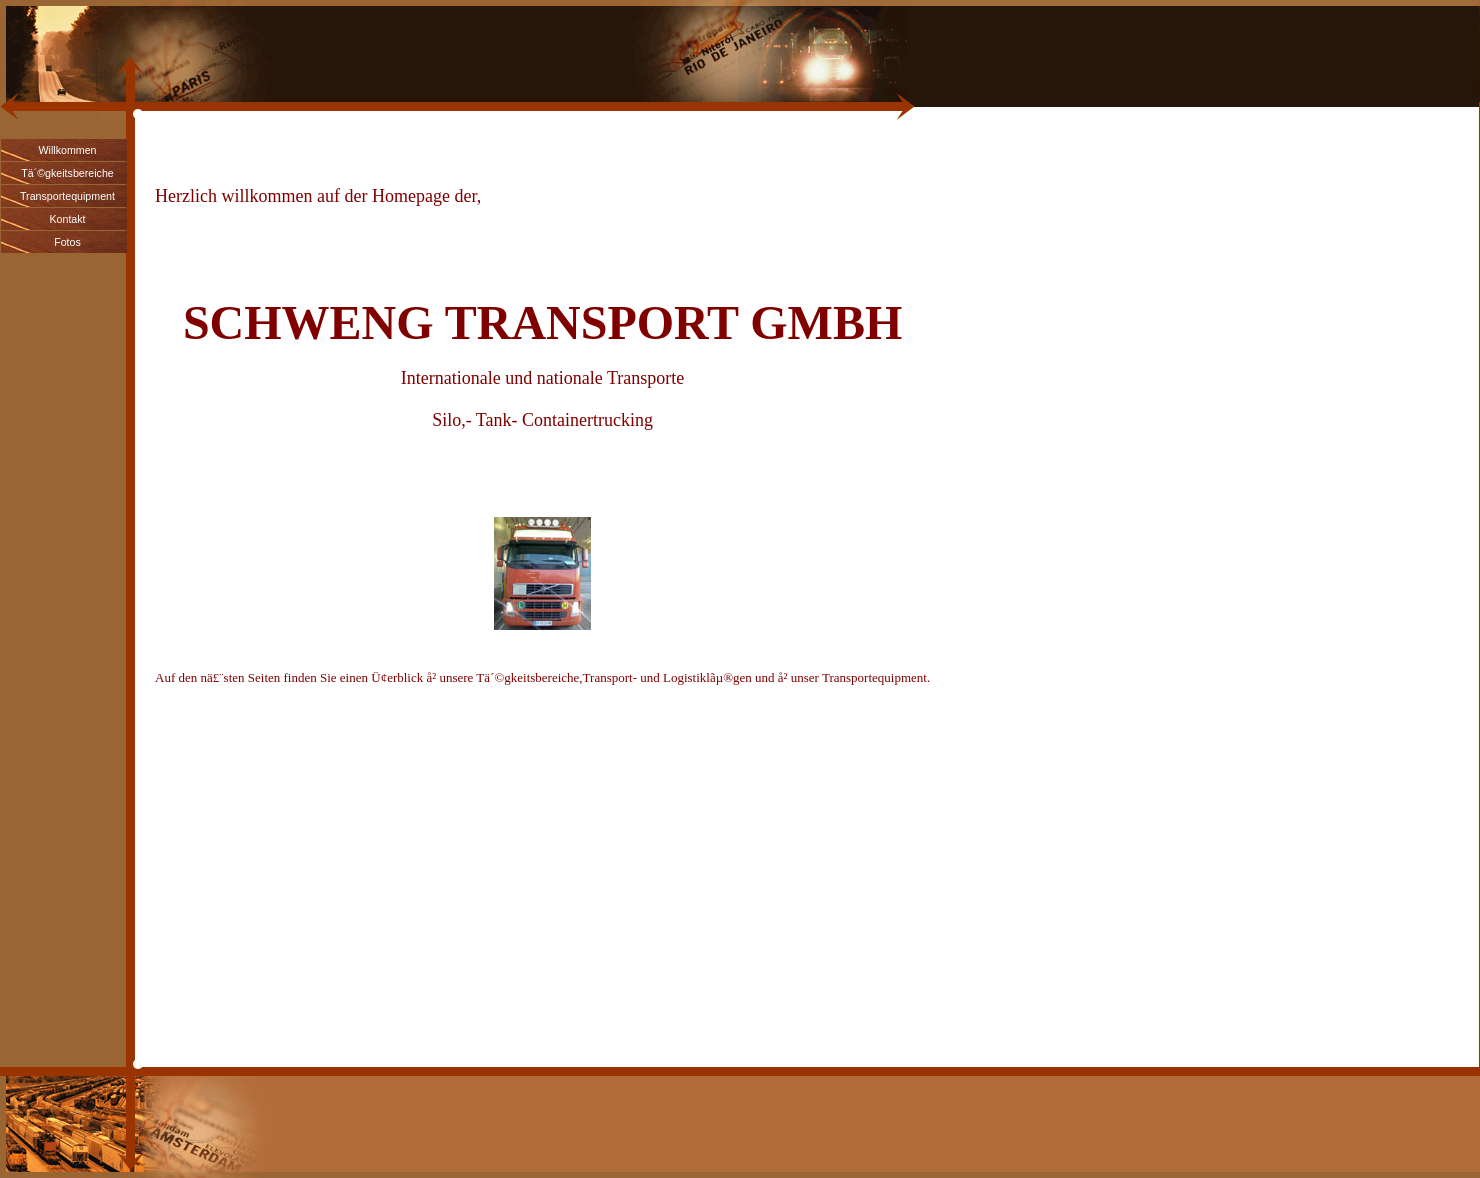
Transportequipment (67, 196)
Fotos (67, 242)
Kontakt (67, 219)
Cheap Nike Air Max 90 (216, 147)
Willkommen (67, 150)
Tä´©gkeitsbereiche (67, 173)
